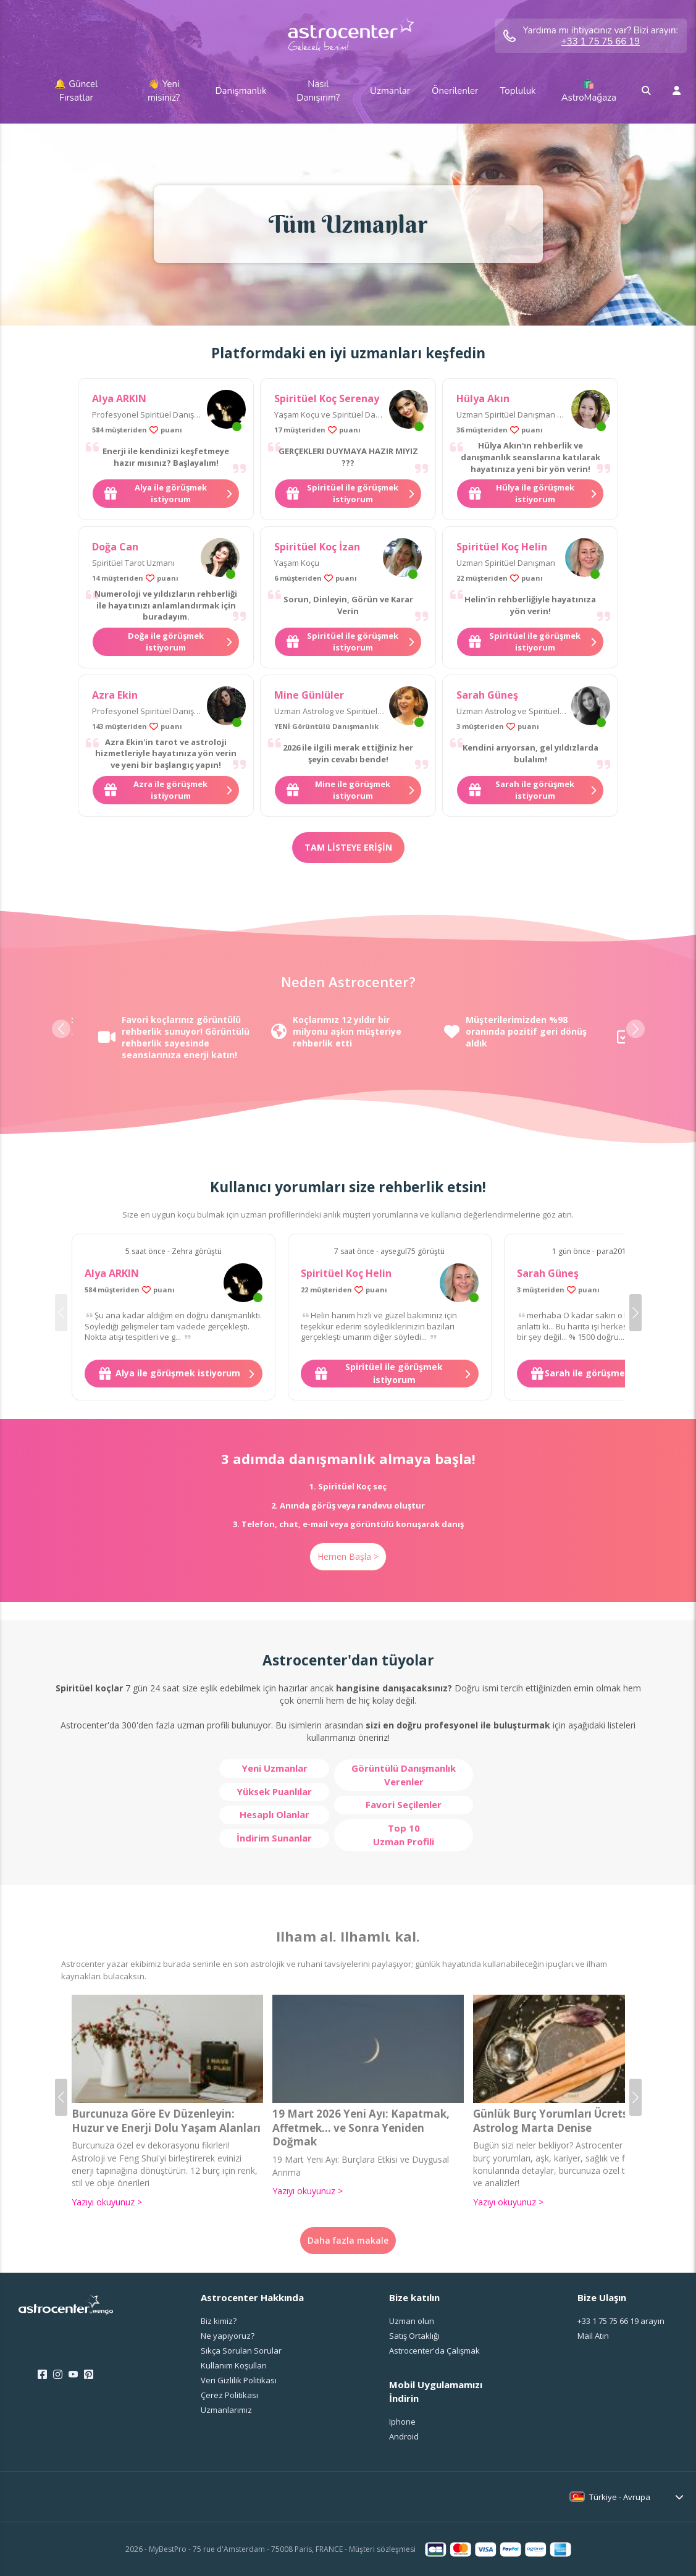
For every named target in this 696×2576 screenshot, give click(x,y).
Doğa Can (115, 547)
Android (404, 2436)
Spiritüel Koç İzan (317, 547)
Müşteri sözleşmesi (382, 2549)
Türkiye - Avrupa (619, 2496)
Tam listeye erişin (348, 847)
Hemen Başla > (348, 1556)
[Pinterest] (88, 2374)
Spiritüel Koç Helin (501, 547)
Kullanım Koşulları (234, 2365)
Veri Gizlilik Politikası (239, 2380)
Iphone (402, 2421)
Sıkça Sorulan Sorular (241, 2350)
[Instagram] (57, 2374)
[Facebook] (42, 2374)
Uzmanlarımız (226, 2409)
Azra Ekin (115, 695)
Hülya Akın (482, 398)
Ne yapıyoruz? (227, 2335)
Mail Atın (593, 2335)
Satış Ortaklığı (414, 2335)
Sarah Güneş (487, 695)
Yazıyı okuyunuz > (107, 2202)
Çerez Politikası (229, 2395)
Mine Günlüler (309, 695)
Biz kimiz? (219, 2320)
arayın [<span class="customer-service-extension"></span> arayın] (621, 2320)
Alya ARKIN (119, 398)
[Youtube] (73, 2374)
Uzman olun (411, 2320)
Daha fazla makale (348, 2240)
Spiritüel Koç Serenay (326, 398)
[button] (61, 1029)
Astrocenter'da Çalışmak (434, 2350)
